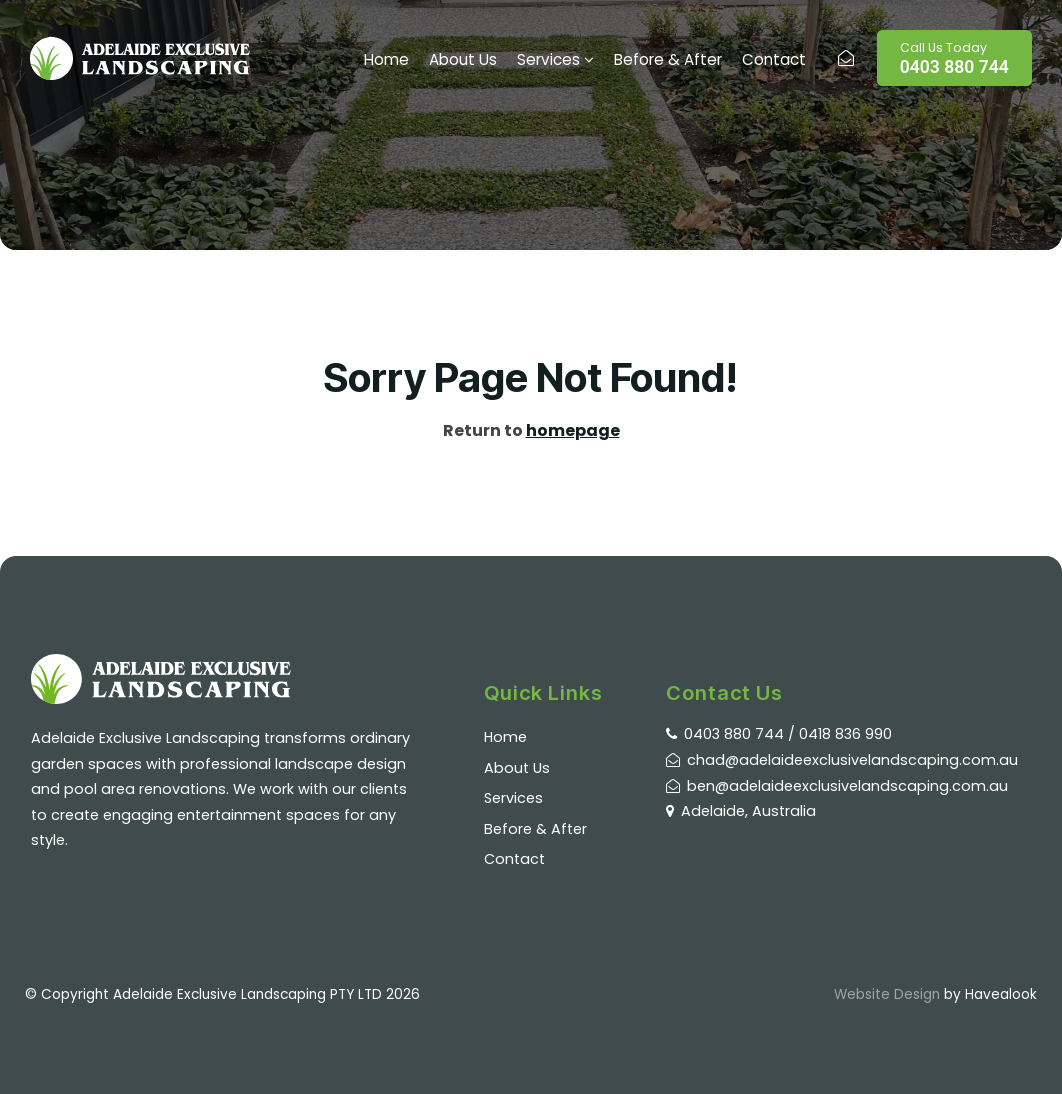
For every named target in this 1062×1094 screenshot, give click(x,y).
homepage (573, 430)
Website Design (887, 994)
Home (386, 59)
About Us (463, 59)
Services (548, 59)
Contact (774, 59)
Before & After (668, 59)
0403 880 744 (954, 58)
